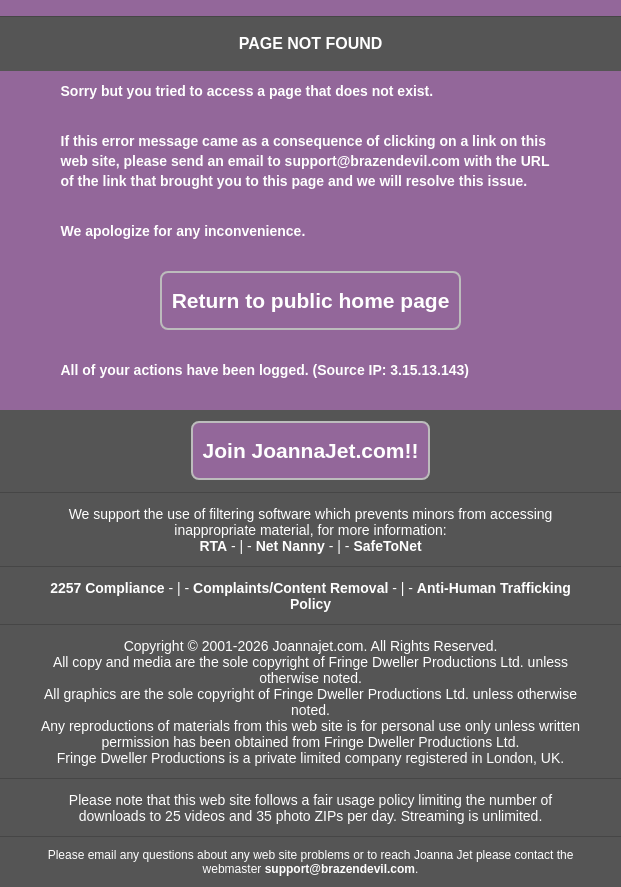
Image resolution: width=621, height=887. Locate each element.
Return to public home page (311, 300)
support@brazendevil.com (372, 161)
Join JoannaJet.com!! (311, 450)
